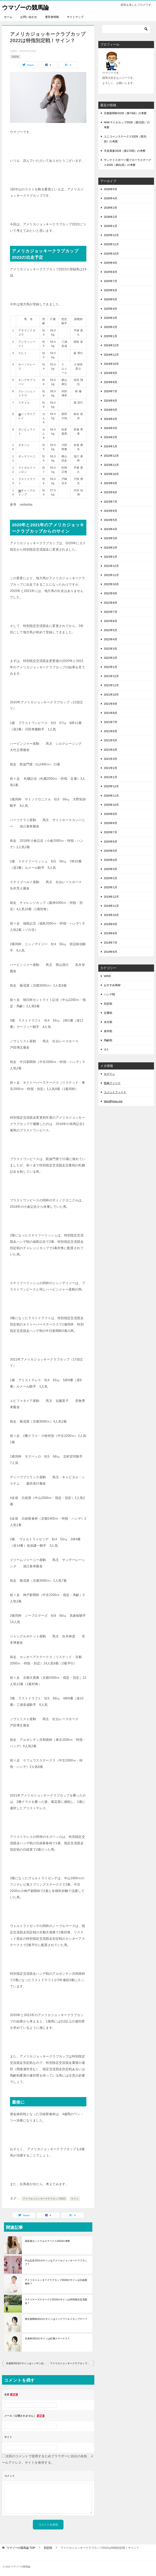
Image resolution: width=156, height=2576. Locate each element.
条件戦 (108, 1031)
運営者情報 (52, 16)
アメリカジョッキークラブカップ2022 (44, 2198)
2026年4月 (110, 198)
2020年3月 (110, 869)
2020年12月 (111, 786)
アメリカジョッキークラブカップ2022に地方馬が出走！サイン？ (72, 2363)
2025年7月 (110, 281)
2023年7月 (110, 501)
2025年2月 (110, 327)
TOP (21, 2547)
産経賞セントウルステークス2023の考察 (47, 2241)
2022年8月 (110, 602)
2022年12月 (111, 565)
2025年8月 (110, 271)
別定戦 (15, 56)
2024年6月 (110, 400)
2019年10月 (111, 915)
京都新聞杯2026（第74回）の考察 (125, 113)
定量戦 (108, 1012)
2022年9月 (110, 593)
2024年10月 (111, 363)
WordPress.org (113, 1101)
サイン (74, 2198)
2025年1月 (110, 336)
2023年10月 (111, 474)
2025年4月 (110, 308)
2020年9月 (110, 814)
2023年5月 (110, 520)
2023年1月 (110, 556)
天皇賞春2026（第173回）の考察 (124, 150)
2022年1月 (110, 667)
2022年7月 (110, 611)
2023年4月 (110, 529)
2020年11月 (111, 795)
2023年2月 (110, 547)
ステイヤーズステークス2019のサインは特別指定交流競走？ (56, 2301)
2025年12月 (111, 235)
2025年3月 (110, 317)
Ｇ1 (106, 1049)
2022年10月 (111, 584)
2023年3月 (110, 538)
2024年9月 (110, 373)
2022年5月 (110, 630)
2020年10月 (111, 804)
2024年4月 (110, 418)
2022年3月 (110, 648)
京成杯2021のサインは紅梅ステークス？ (47, 2338)
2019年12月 (111, 896)
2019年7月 (110, 942)
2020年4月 (110, 859)
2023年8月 (110, 492)
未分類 (108, 1022)
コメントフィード (115, 1092)
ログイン (109, 1073)
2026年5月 (110, 189)
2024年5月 (110, 409)
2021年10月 (111, 694)
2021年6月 (110, 731)
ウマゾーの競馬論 (26, 6)
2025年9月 (110, 262)
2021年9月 (110, 703)
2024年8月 (110, 382)
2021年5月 (110, 740)
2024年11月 (111, 354)
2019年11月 (111, 905)
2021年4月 (110, 749)
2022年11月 (111, 575)
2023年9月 (110, 483)
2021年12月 (111, 676)
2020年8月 (110, 823)
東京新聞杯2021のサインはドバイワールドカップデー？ (56, 2319)
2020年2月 (110, 878)
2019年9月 (110, 924)
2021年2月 (110, 768)
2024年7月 (110, 391)
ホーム (8, 16)
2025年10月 (111, 253)
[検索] (126, 29)
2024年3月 (110, 428)
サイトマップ (75, 16)
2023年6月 (110, 510)
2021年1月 (110, 777)
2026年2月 (110, 216)
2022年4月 (110, 639)
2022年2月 (110, 657)
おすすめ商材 (112, 985)
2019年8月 (110, 933)
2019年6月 (110, 951)
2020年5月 (110, 850)
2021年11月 (111, 685)
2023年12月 (111, 455)
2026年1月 (110, 226)
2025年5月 (110, 299)
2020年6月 (110, 841)
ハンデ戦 (109, 994)
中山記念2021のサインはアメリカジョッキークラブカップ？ (56, 2262)
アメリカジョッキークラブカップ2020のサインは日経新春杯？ (56, 2282)
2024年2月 (110, 437)
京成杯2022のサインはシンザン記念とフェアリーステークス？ (27, 2363)
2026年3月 (110, 207)
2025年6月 (110, 290)
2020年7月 (110, 832)
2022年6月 (110, 621)
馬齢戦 (108, 1040)
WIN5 (107, 976)
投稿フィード (112, 1083)
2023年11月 (111, 464)
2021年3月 (110, 758)
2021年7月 (110, 722)
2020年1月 (110, 887)
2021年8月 (110, 712)
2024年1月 (110, 446)
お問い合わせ (28, 16)
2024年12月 (111, 345)
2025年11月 (111, 244)
